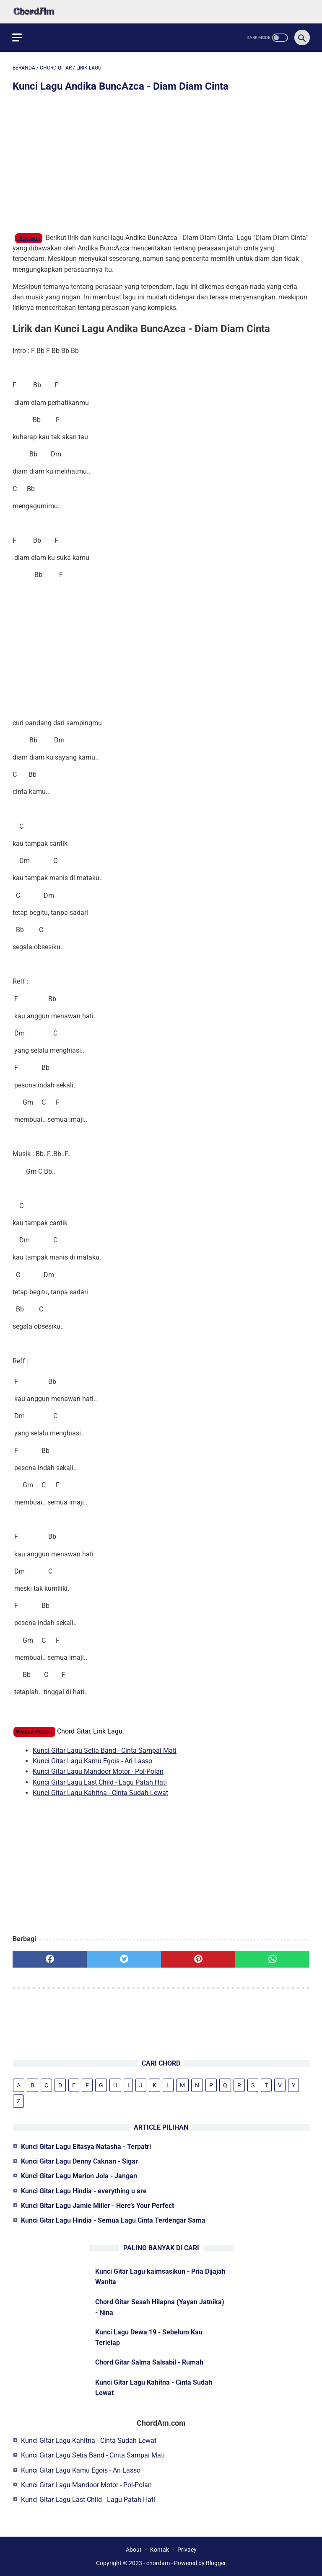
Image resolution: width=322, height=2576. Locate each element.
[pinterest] (198, 1958)
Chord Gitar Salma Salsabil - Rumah (149, 2362)
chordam (158, 2563)
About (134, 2549)
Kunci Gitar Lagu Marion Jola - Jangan (79, 2176)
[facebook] (50, 1958)
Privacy (187, 2549)
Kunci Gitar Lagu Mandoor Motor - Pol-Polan (98, 1771)
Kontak (159, 2549)
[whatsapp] (272, 1958)
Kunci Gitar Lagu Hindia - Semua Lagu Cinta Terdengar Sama (113, 2220)
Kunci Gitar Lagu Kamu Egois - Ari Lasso (92, 1761)
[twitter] (124, 1958)
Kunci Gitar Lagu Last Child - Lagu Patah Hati (100, 1781)
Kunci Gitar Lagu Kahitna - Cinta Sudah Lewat (100, 1792)
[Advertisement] (161, 163)
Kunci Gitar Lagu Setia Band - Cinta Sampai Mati (105, 1750)
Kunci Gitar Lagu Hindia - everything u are (84, 2191)
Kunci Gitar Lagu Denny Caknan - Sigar (79, 2161)
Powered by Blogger (200, 2563)
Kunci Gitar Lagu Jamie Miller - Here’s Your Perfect (97, 2206)
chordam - (28, 238)
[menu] (18, 37)
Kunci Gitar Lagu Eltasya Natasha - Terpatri (86, 2147)
